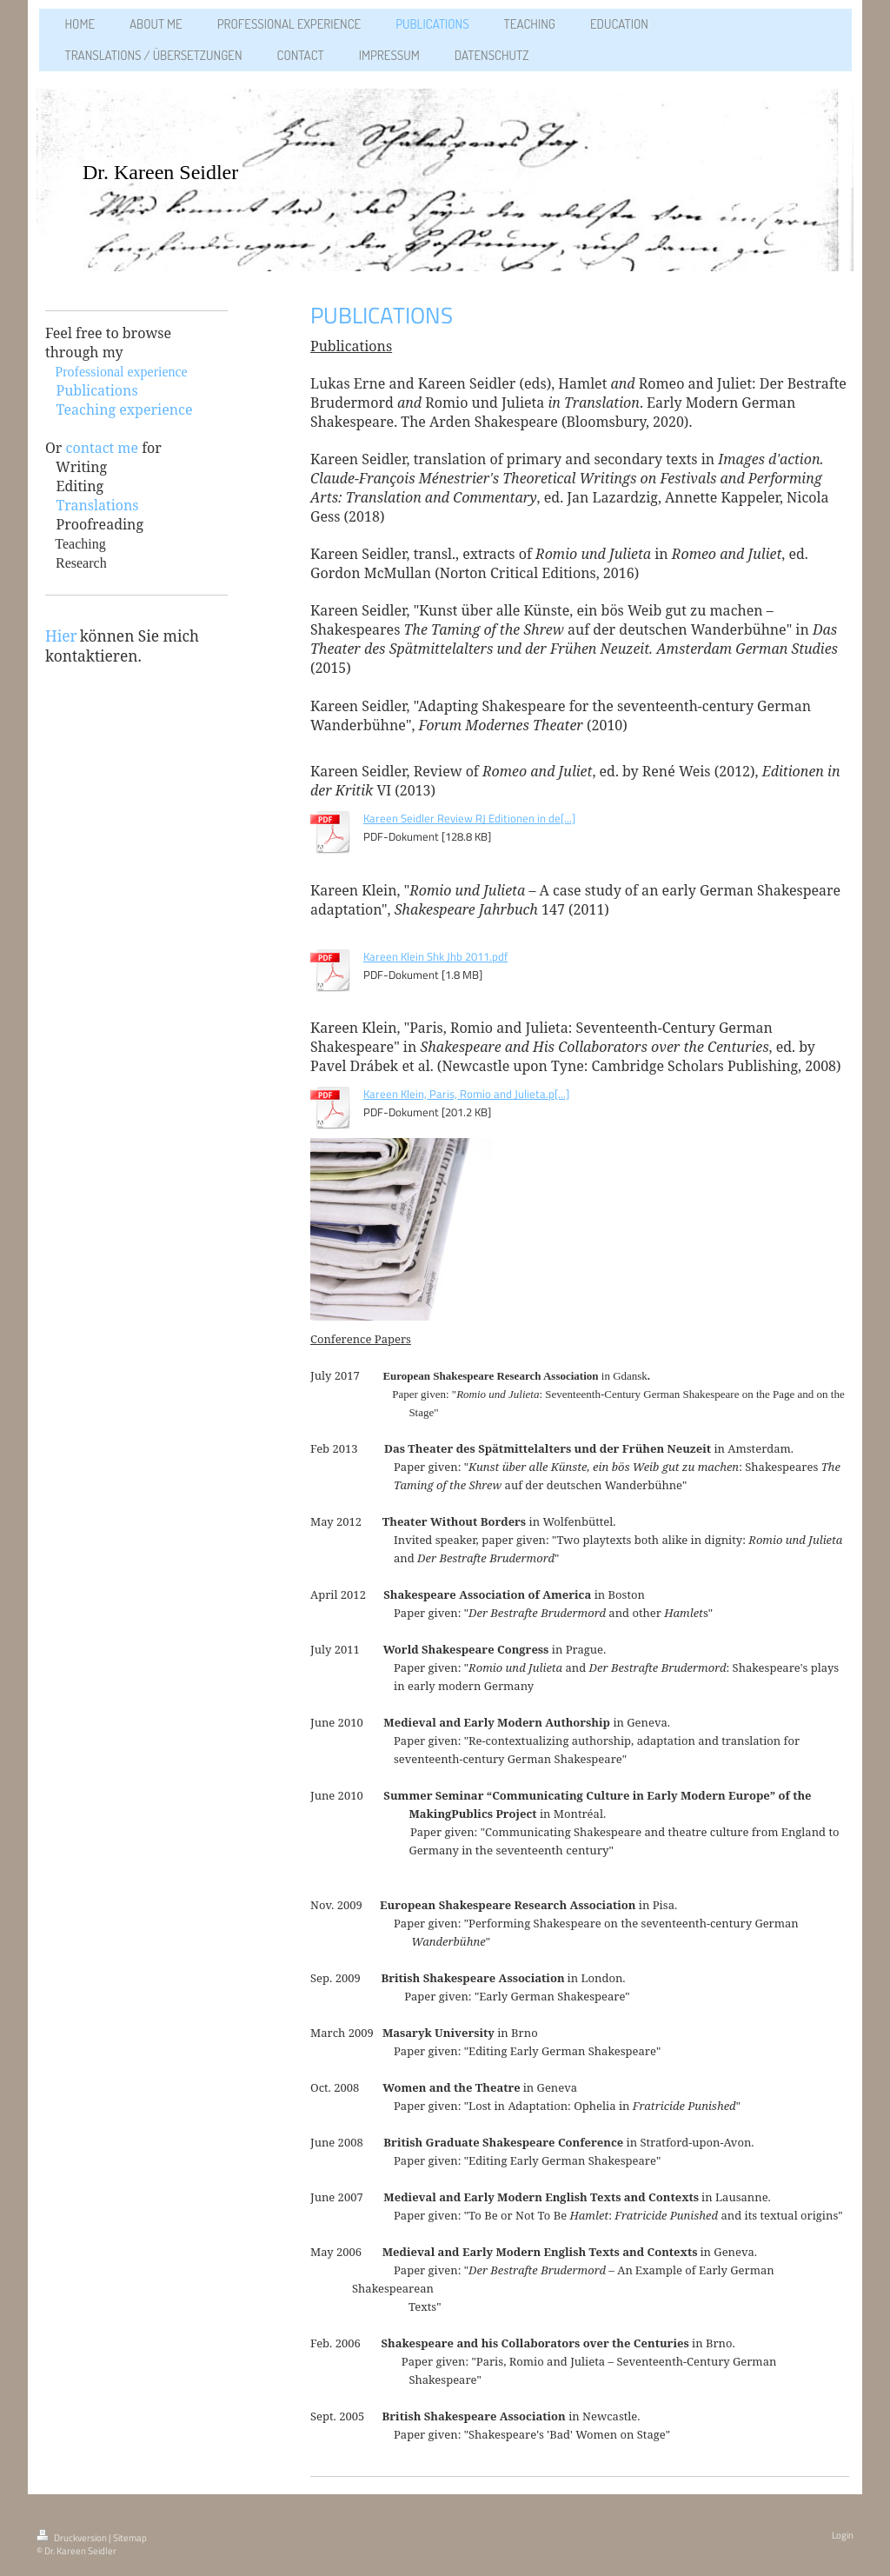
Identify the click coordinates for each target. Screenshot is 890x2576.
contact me (102, 447)
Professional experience (121, 371)
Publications (96, 390)
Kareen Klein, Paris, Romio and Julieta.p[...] (466, 1093)
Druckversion (73, 2538)
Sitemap (130, 2538)
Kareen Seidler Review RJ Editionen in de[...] (469, 818)
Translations (97, 505)
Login (842, 2535)
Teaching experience (124, 409)
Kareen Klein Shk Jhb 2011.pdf (435, 956)
